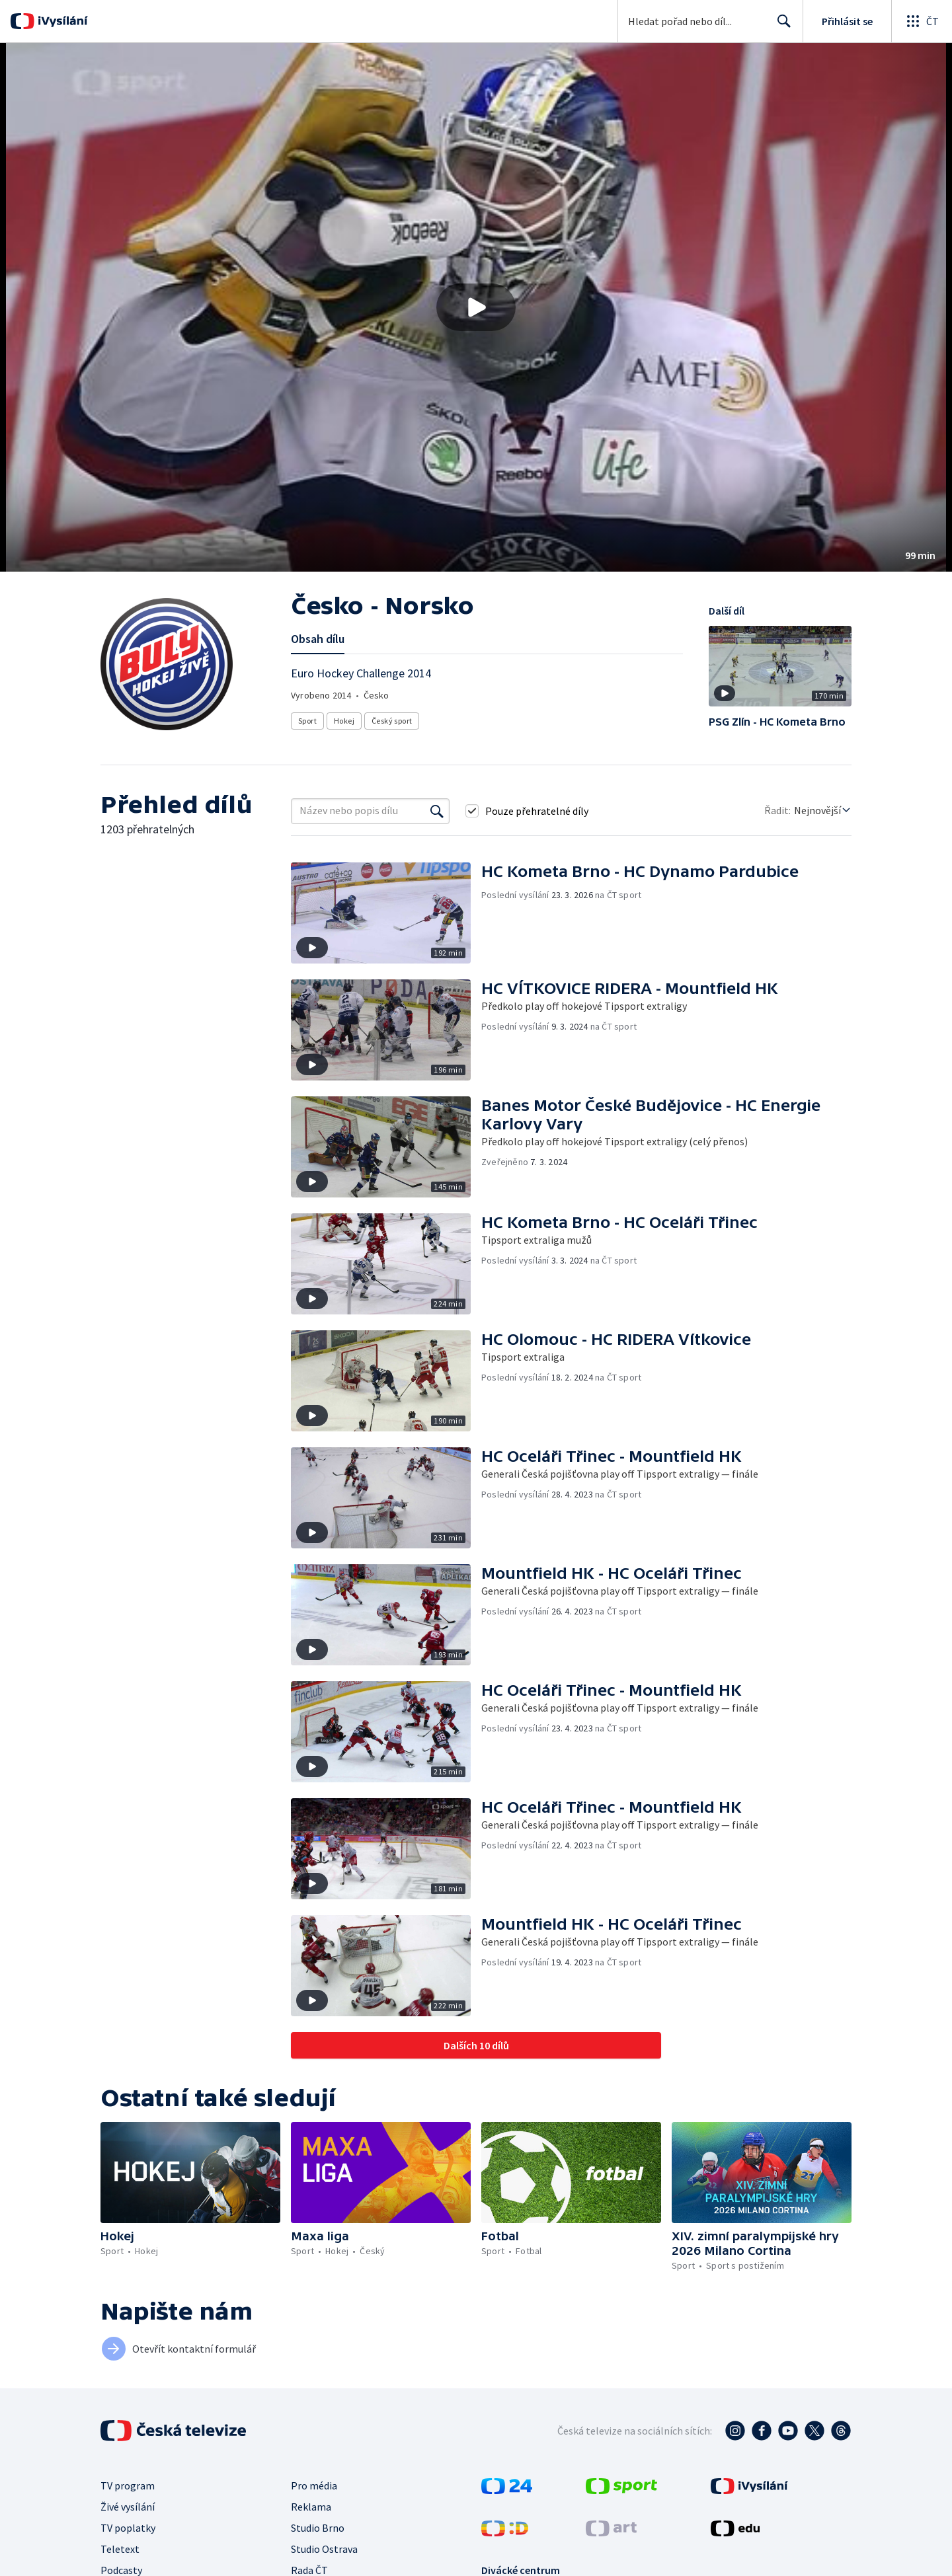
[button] (476, 307)
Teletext (119, 2549)
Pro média (314, 2485)
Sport (307, 721)
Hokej (344, 721)
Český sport (392, 721)
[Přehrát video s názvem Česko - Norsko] (476, 307)
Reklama (311, 2506)
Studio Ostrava (324, 2549)
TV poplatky (127, 2527)
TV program (127, 2485)
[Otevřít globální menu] (921, 21)
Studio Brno (317, 2527)
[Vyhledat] (437, 811)
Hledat (780, 26)
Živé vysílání (127, 2506)
